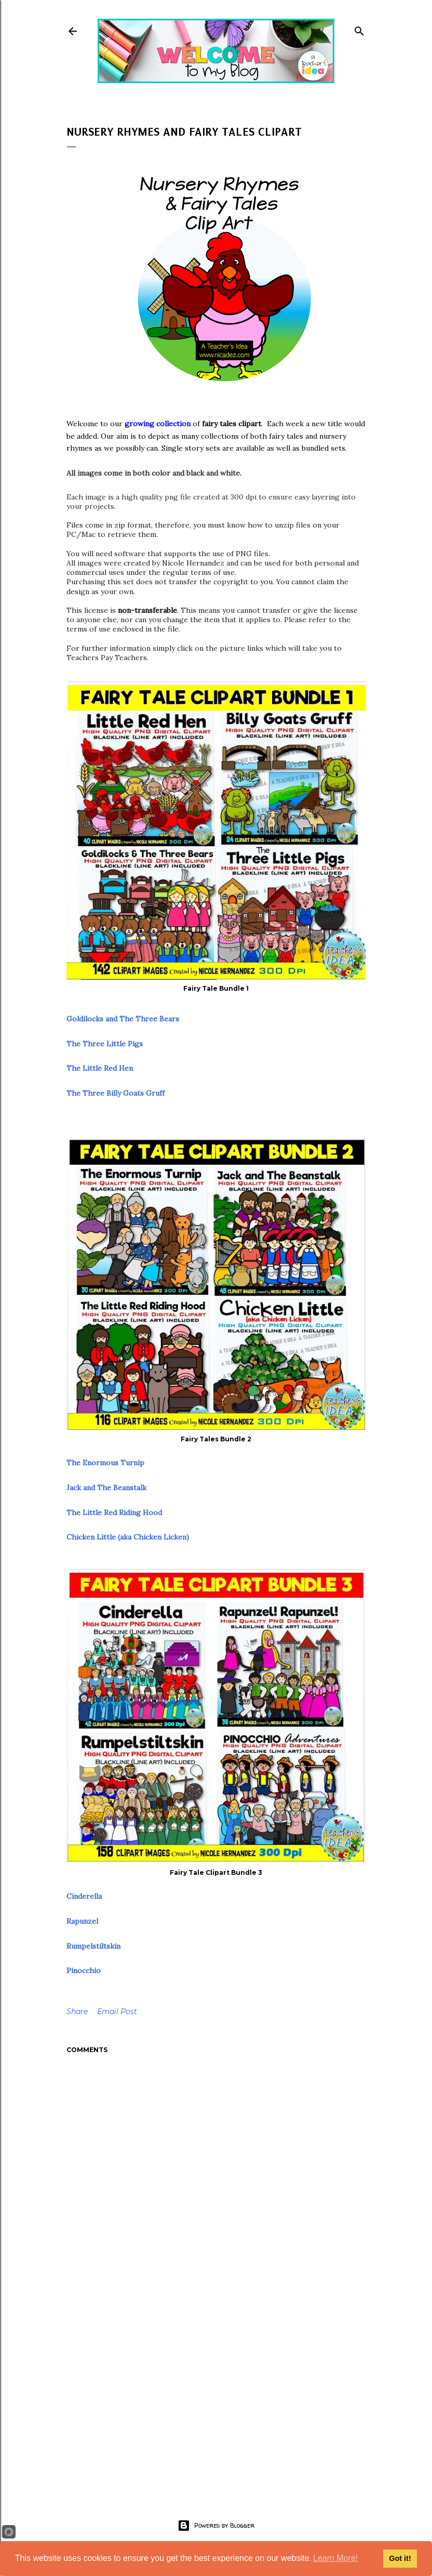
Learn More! (335, 2558)
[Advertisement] (216, 2394)
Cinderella (84, 1896)
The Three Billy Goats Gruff (115, 1093)
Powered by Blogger (216, 2525)
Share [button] (77, 2011)
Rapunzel (82, 1921)
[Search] (359, 29)
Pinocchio (83, 1970)
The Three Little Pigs (104, 1043)
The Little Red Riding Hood (114, 1512)
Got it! (400, 2558)
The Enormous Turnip (105, 1462)
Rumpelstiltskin (93, 1946)
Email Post (117, 2011)
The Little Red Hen (99, 1068)
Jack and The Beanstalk (106, 1487)
